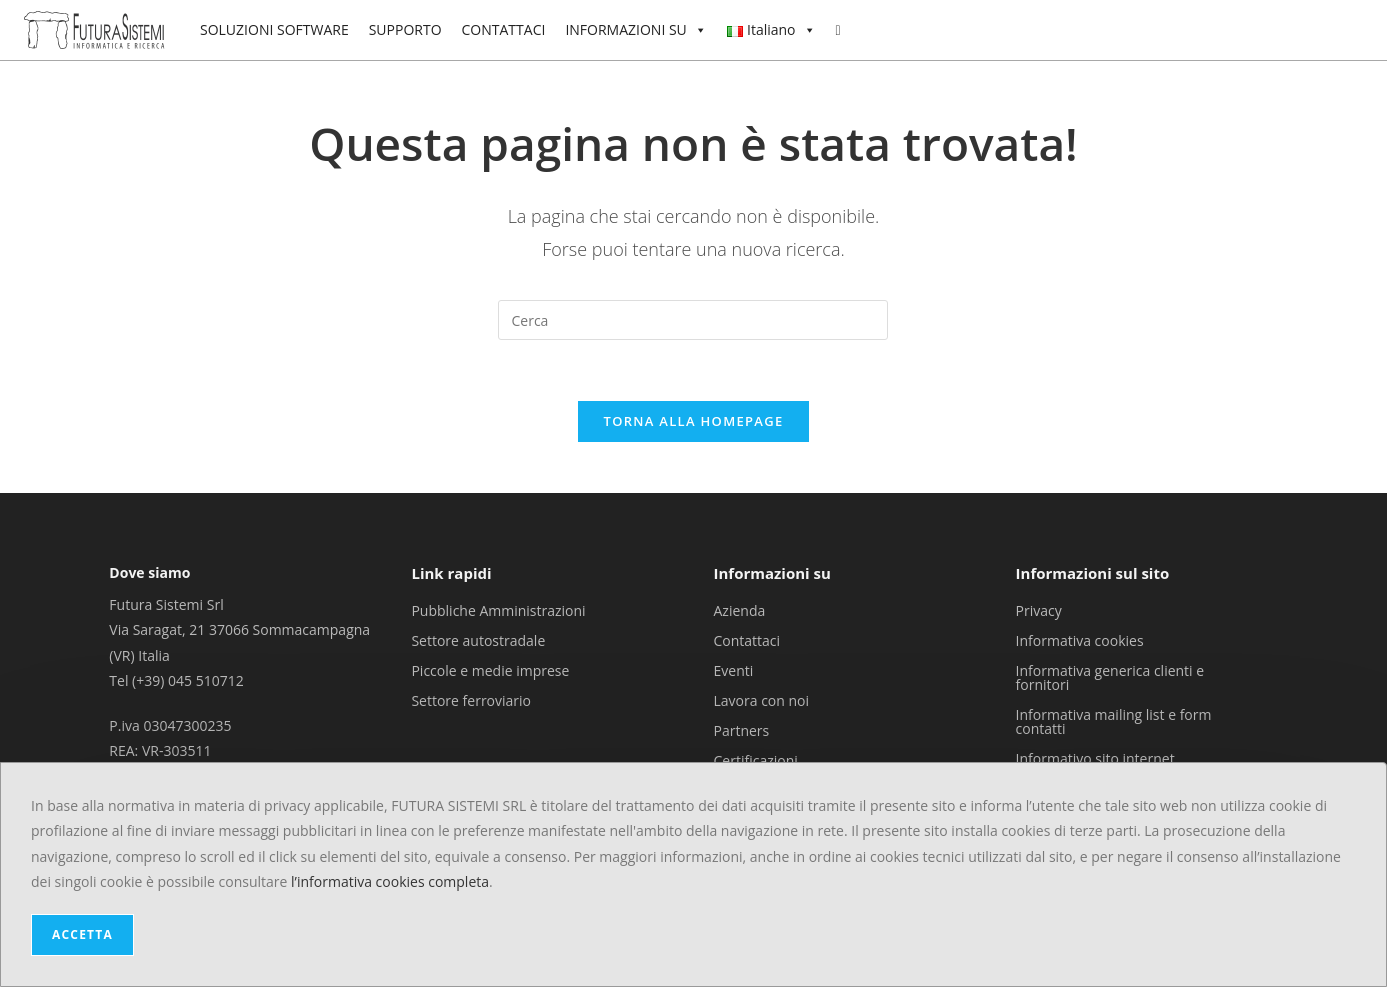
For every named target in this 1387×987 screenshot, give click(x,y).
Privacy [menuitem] (1039, 609)
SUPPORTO (405, 29)
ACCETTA (82, 934)
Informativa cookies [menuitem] (1080, 639)
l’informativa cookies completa (390, 881)
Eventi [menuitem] (734, 669)
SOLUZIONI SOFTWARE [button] (274, 29)
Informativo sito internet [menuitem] (1095, 757)
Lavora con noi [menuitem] (762, 699)
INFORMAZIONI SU (635, 30)
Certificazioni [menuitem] (756, 759)
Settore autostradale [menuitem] (478, 639)
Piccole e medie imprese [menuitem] (490, 669)
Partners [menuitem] (742, 729)
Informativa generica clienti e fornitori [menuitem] (1110, 676)
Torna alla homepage (694, 421)
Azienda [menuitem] (740, 609)
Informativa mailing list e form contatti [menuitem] (1114, 720)
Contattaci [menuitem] (747, 639)
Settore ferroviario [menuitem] (471, 699)
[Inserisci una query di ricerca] (693, 320)
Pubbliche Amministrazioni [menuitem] (498, 609)
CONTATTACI (504, 29)
